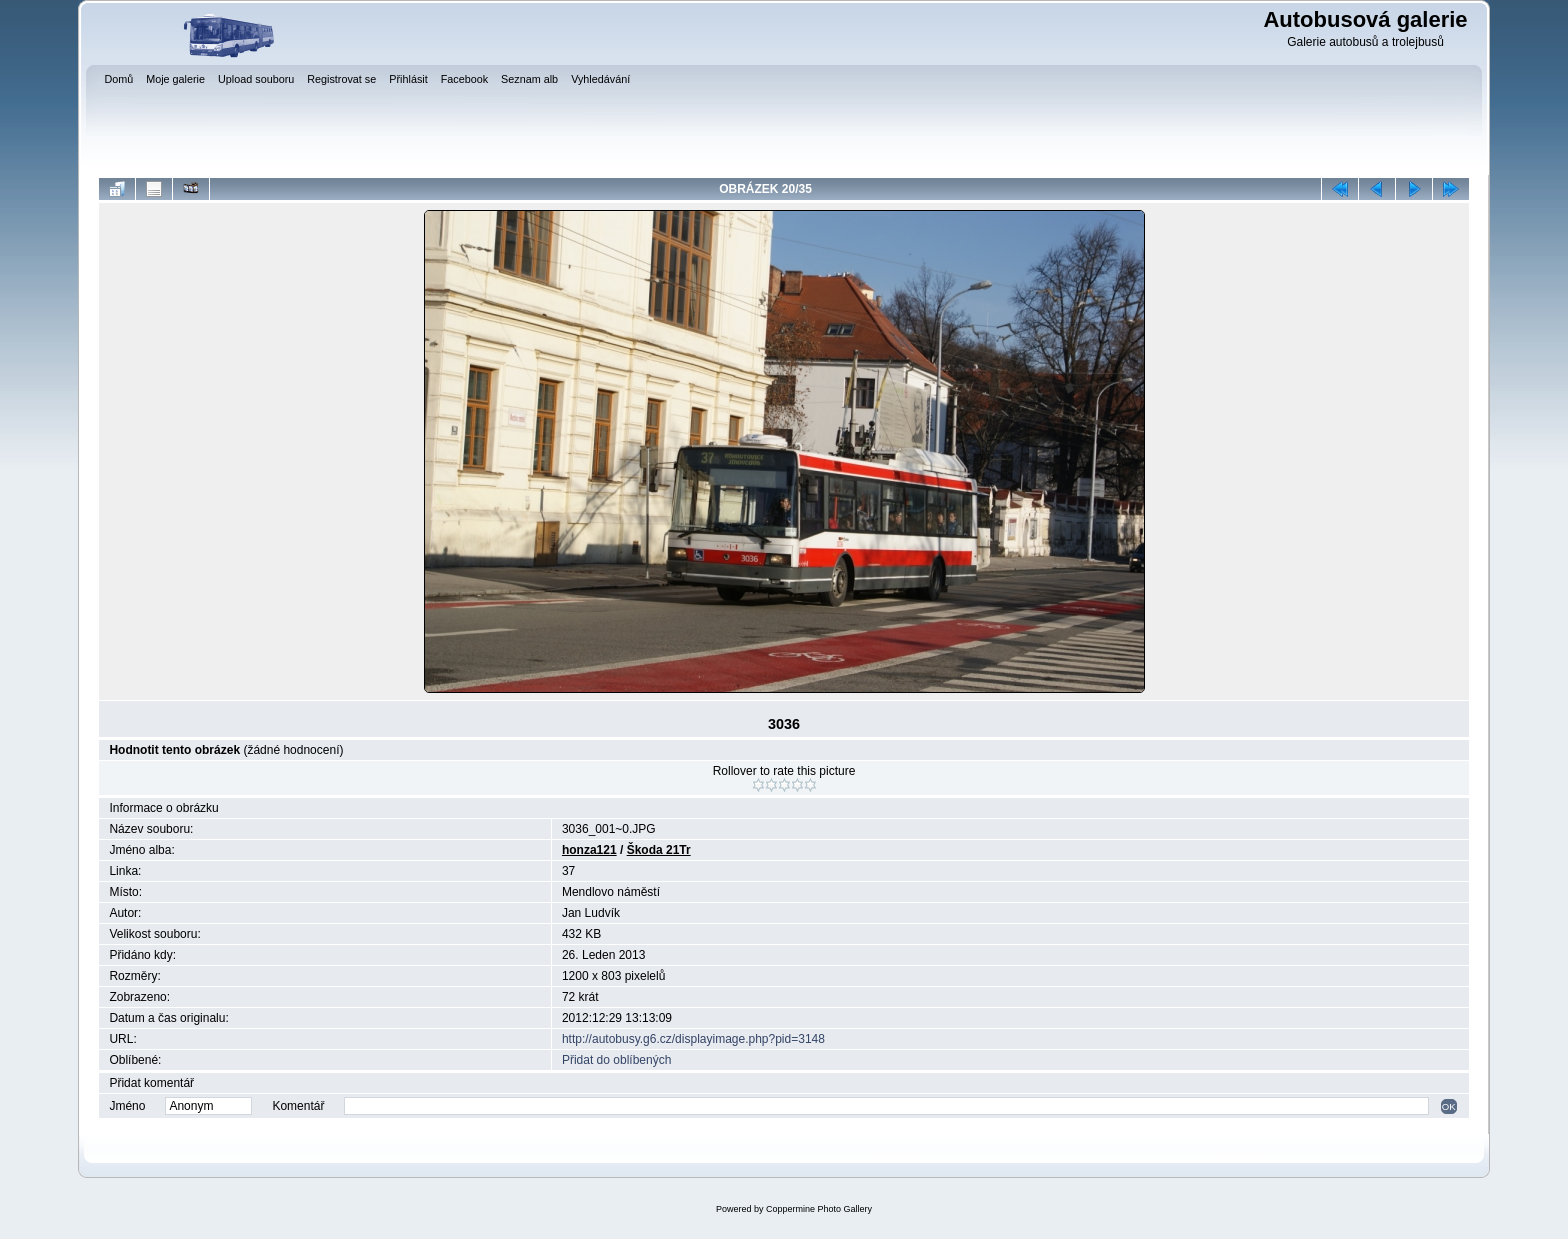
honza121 (589, 850)
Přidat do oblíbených (616, 1060)
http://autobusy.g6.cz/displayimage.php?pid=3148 (693, 1039)
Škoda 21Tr (659, 850)
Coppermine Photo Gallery (819, 1209)
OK (1449, 1106)
